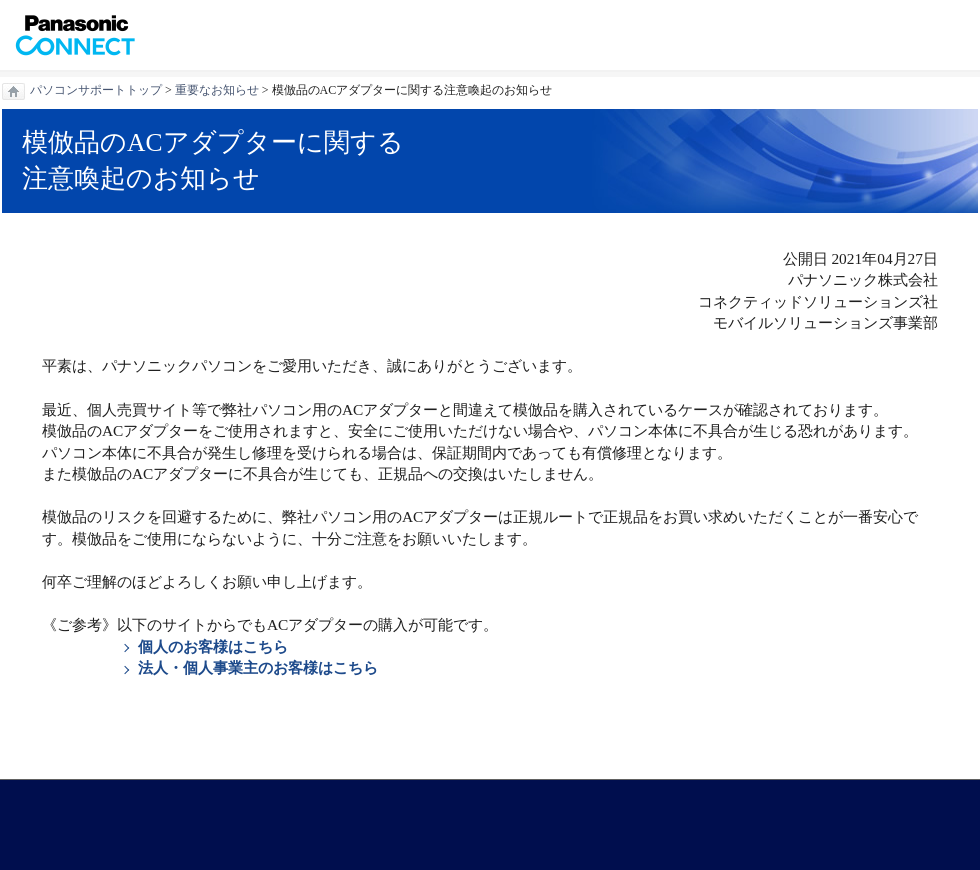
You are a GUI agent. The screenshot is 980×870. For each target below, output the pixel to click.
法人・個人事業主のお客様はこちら (258, 667)
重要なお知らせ (217, 90)
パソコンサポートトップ (96, 90)
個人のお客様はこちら (213, 646)
